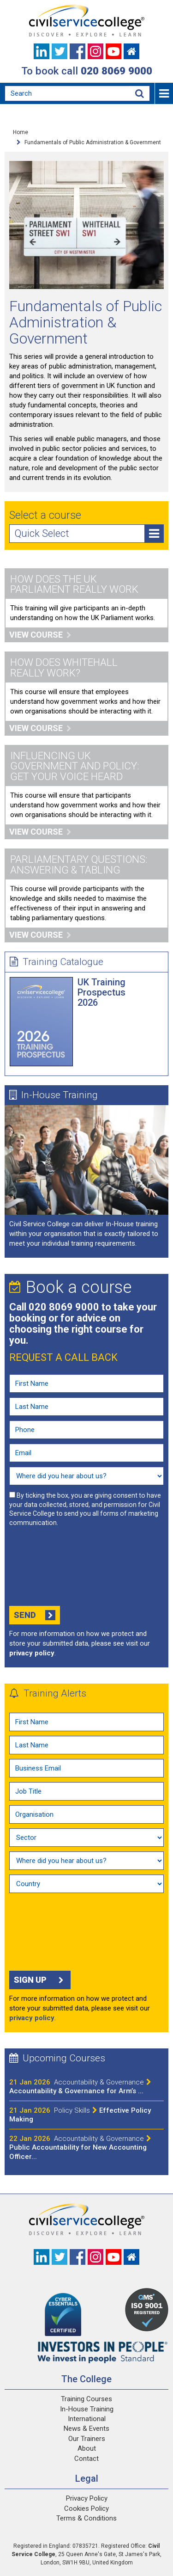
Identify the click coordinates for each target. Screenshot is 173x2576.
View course (40, 634)
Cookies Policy (86, 2508)
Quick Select (88, 533)
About (87, 2448)
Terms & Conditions (86, 2518)
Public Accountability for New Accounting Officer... (80, 2147)
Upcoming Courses (57, 2058)
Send (34, 1615)
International (87, 2419)
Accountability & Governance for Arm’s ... (80, 2087)
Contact (86, 2458)
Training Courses (86, 2399)
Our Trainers (86, 2439)
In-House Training (53, 1094)
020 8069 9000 (116, 71)
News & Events (86, 2428)
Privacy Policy (86, 2498)
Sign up (40, 1980)
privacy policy (31, 1653)
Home (20, 132)
